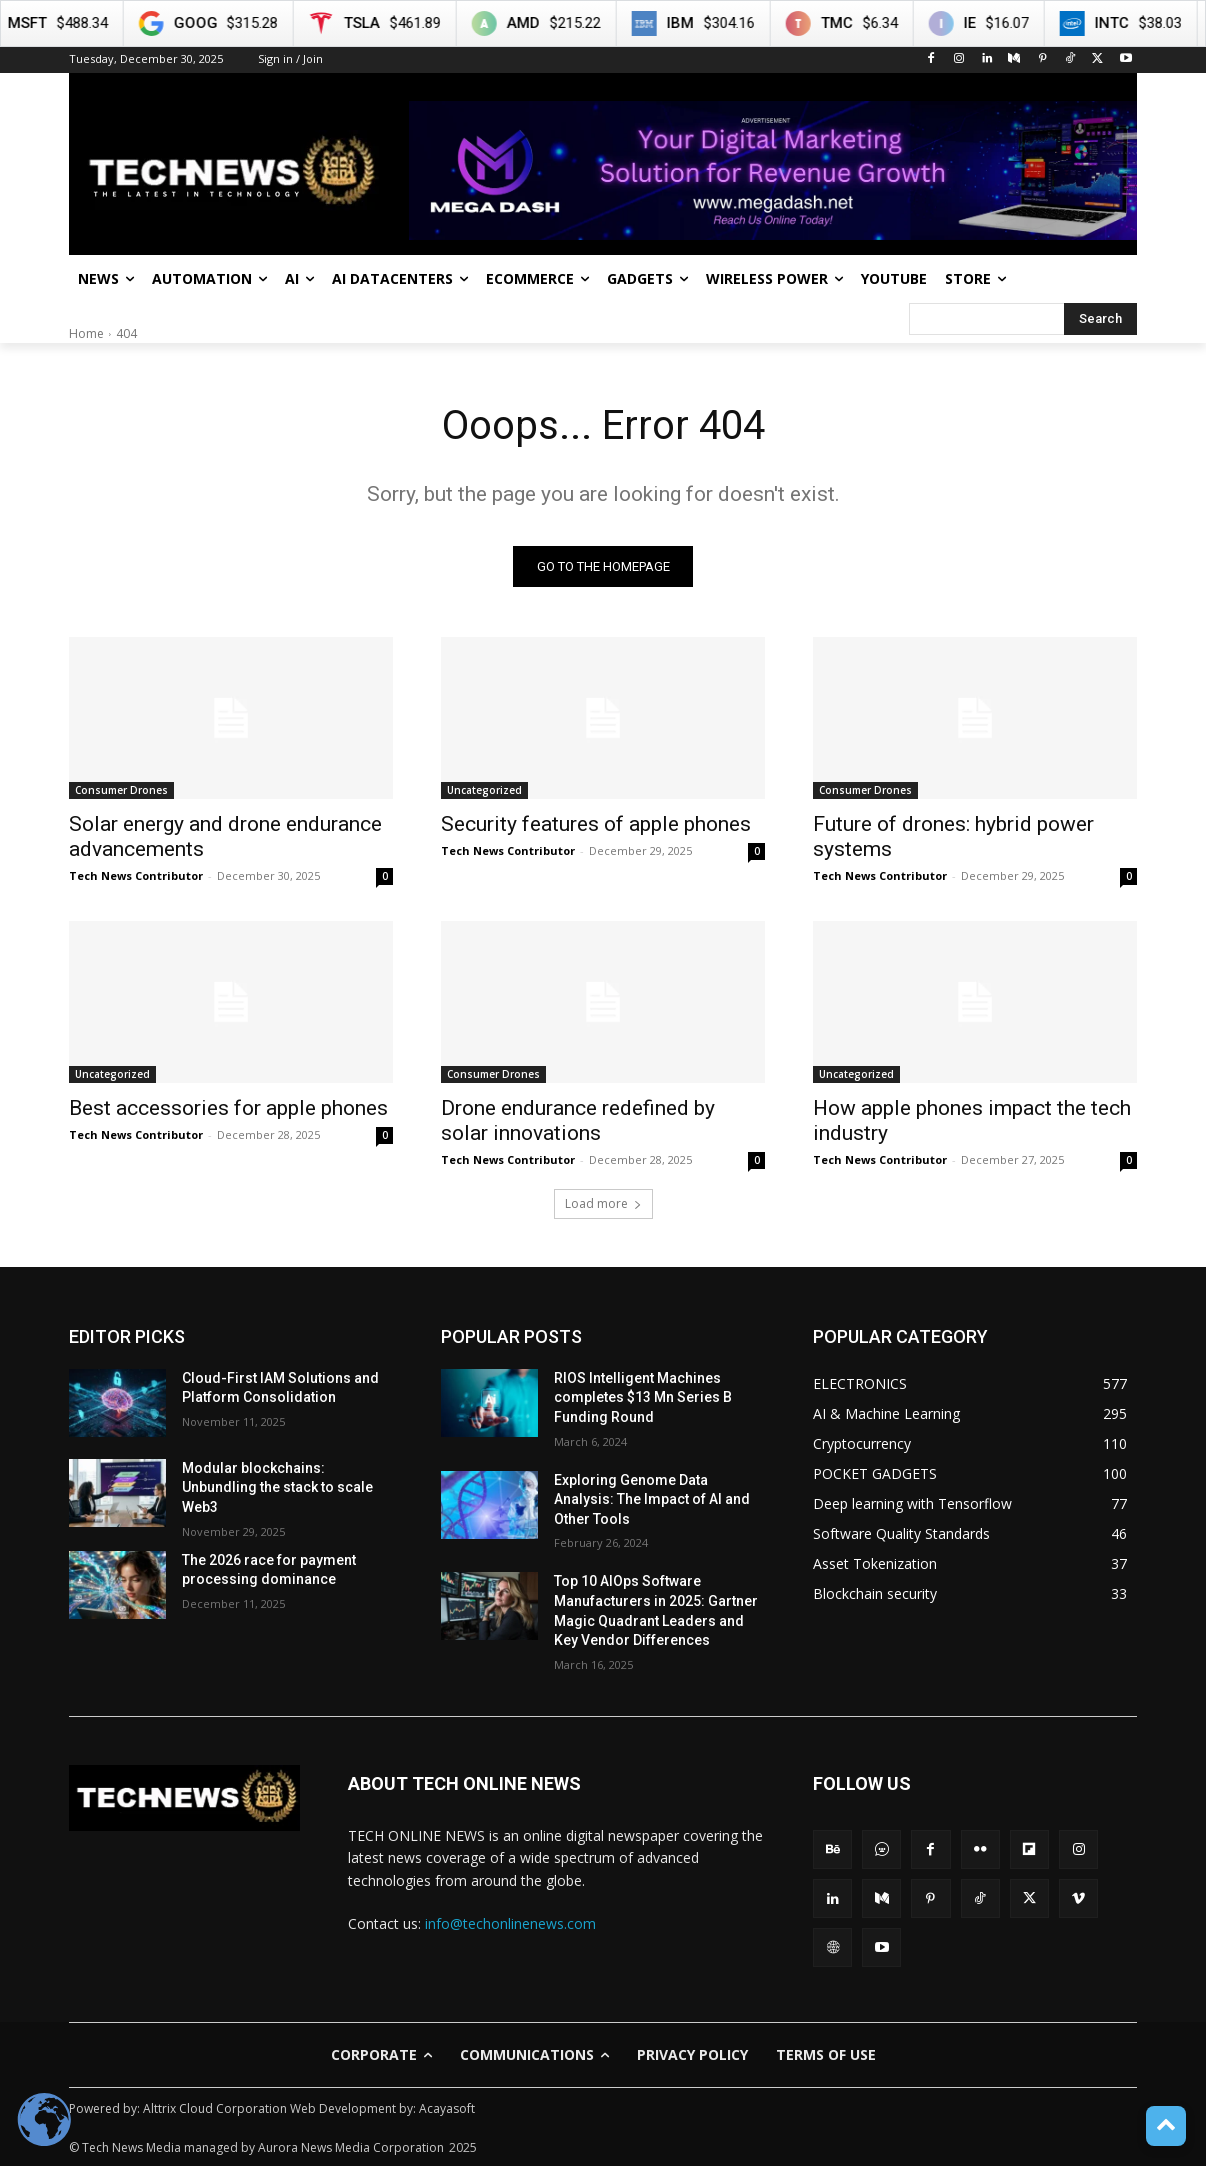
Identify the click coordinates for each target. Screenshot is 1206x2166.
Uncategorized (484, 790)
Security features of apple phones (596, 824)
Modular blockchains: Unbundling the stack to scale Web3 (277, 1487)
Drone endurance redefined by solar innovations (578, 1120)
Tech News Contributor (136, 875)
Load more (603, 1203)
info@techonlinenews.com (510, 1923)
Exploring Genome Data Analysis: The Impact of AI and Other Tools (652, 1499)
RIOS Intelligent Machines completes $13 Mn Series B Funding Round (643, 1397)
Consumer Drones (121, 790)
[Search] (1100, 319)
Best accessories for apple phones (228, 1108)
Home (86, 333)
